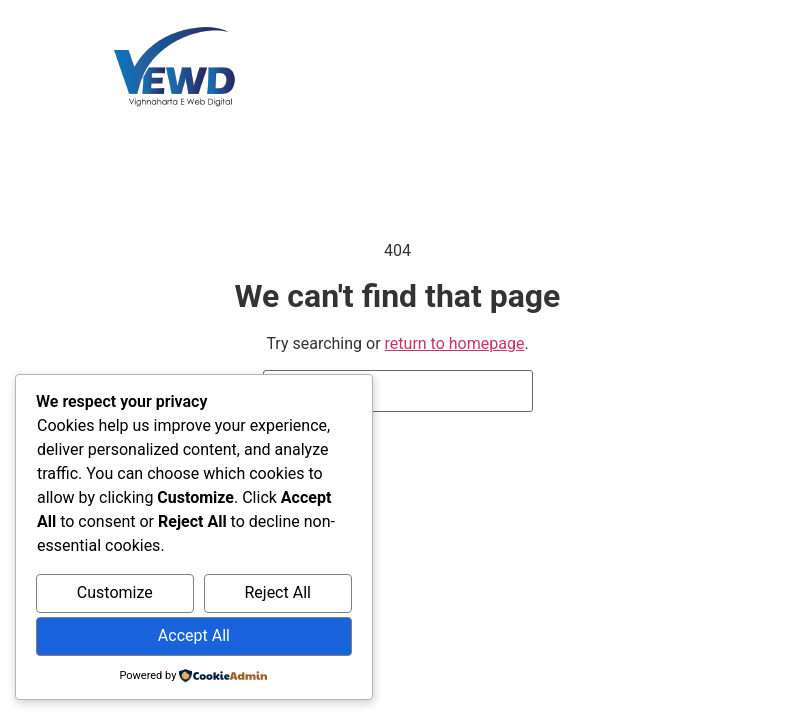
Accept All (194, 635)
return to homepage (455, 343)
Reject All (277, 592)
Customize (115, 592)
